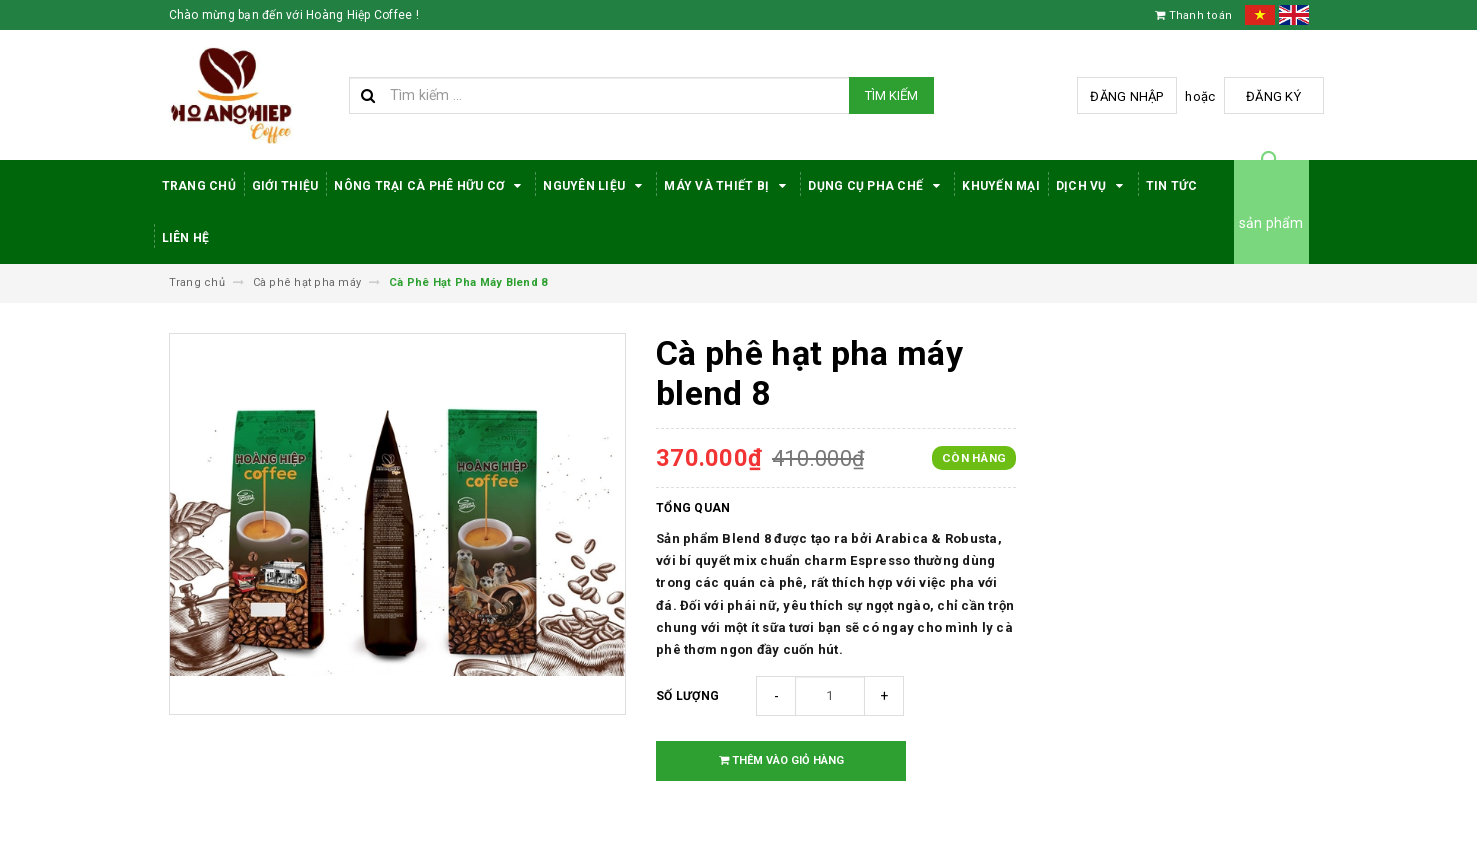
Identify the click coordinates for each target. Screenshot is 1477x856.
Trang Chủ (199, 186)
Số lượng (687, 696)
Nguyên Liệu (595, 186)
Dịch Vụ (1093, 186)
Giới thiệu (285, 186)
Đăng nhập (1126, 96)
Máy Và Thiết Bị (728, 186)
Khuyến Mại (1001, 186)
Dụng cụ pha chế (877, 186)
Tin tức (1172, 186)
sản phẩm (1271, 223)
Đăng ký (1273, 96)
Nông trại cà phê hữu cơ (430, 186)
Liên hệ (186, 238)
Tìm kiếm (891, 95)
